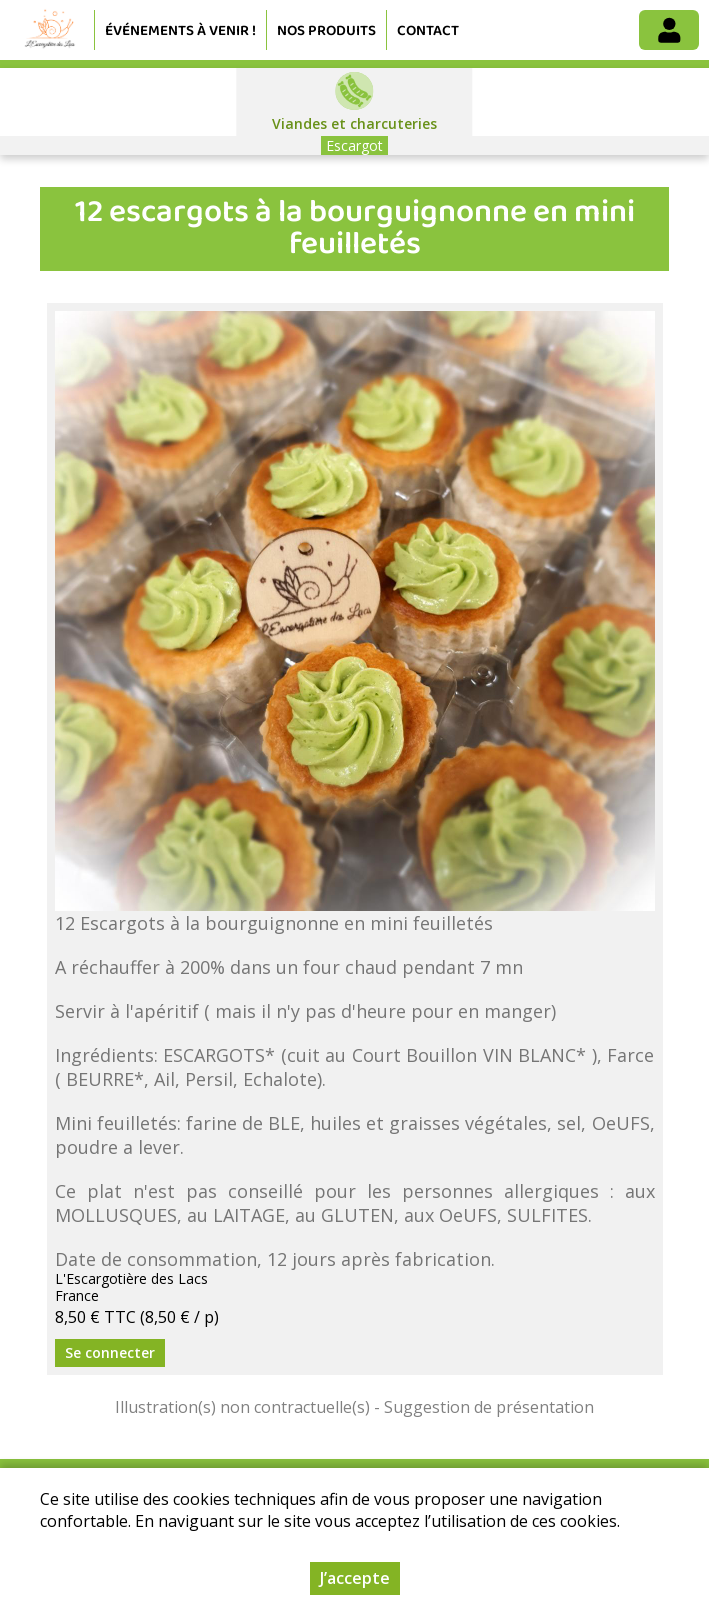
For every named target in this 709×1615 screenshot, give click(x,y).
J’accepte (355, 1578)
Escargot (354, 145)
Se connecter (110, 1352)
